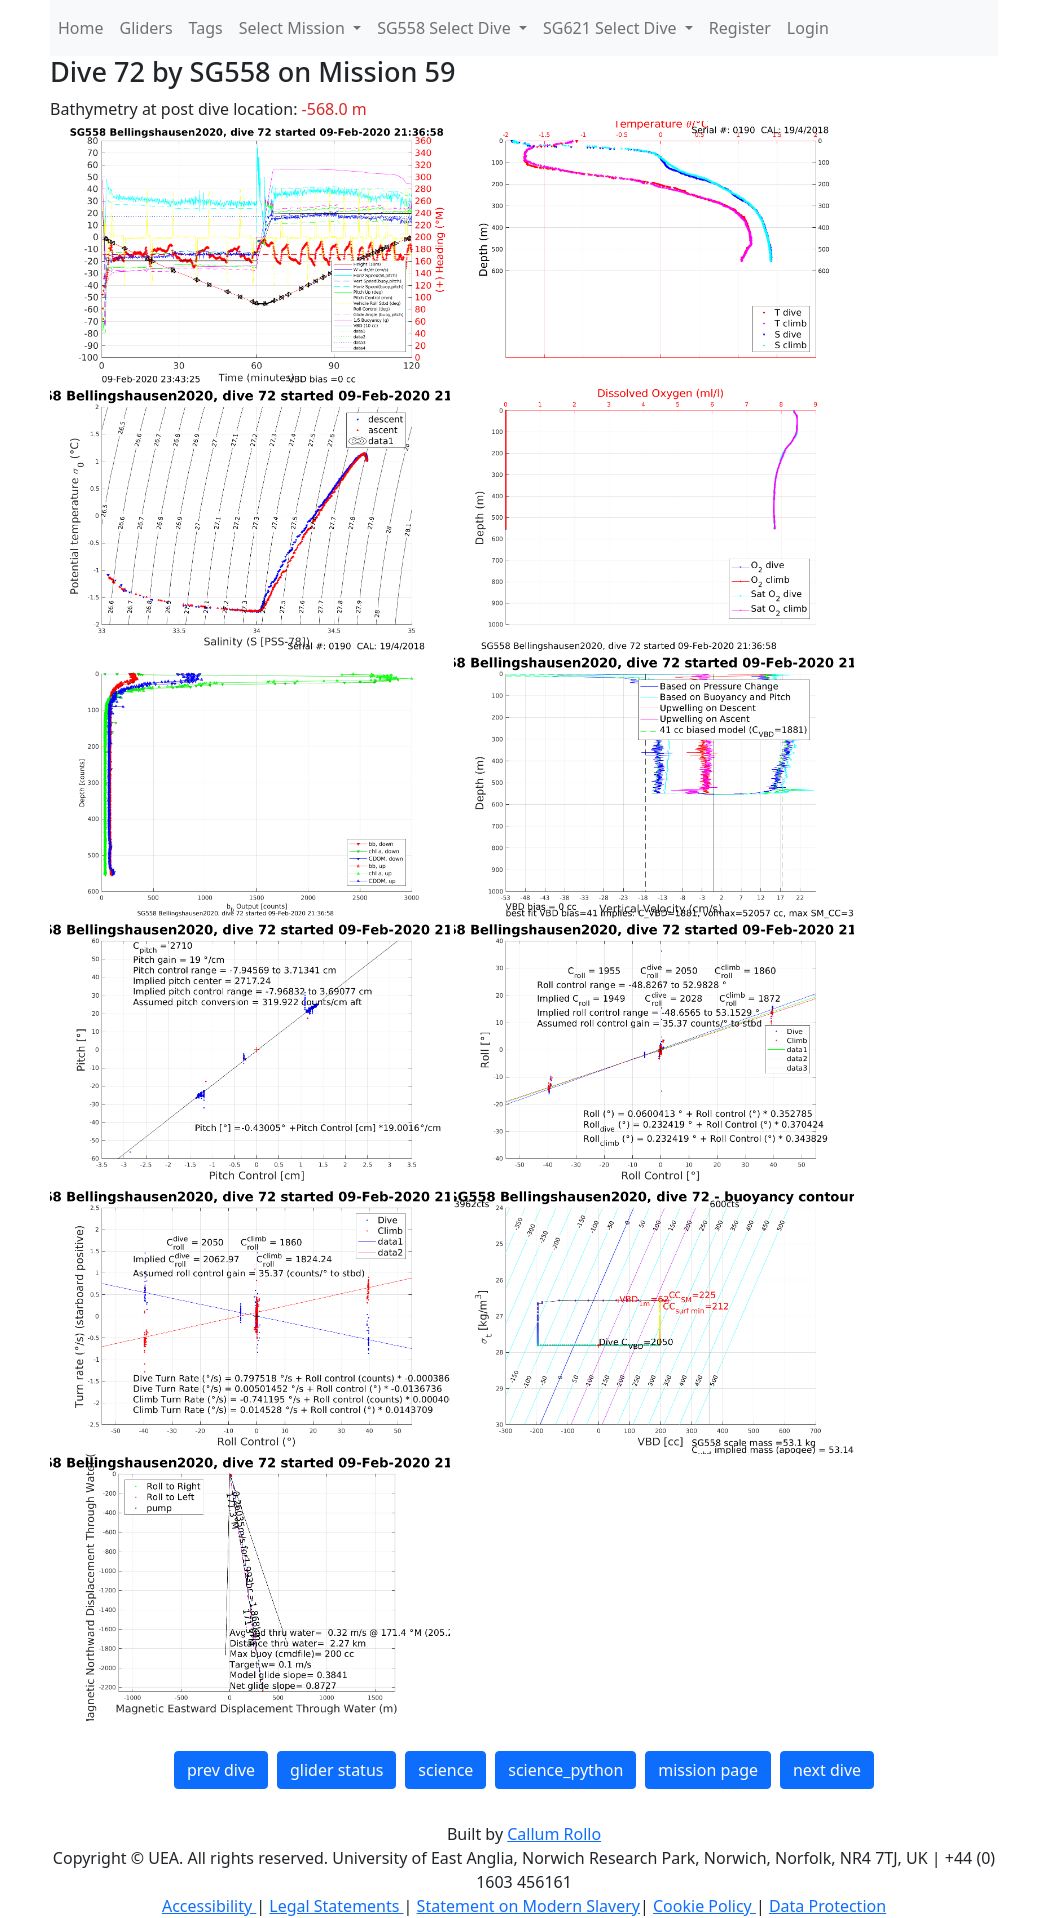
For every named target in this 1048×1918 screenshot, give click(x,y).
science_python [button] (565, 1770)
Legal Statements (336, 1906)
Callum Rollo (554, 1834)
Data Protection (827, 1906)
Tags (206, 28)
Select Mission (294, 28)
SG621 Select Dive (612, 28)
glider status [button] (336, 1770)
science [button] (445, 1770)
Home (81, 28)
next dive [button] (827, 1770)
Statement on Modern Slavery (528, 1906)
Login (808, 28)
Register (740, 28)
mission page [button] (708, 1770)
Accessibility (209, 1906)
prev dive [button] (221, 1770)
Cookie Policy (704, 1906)
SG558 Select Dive (446, 28)
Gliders (146, 28)
